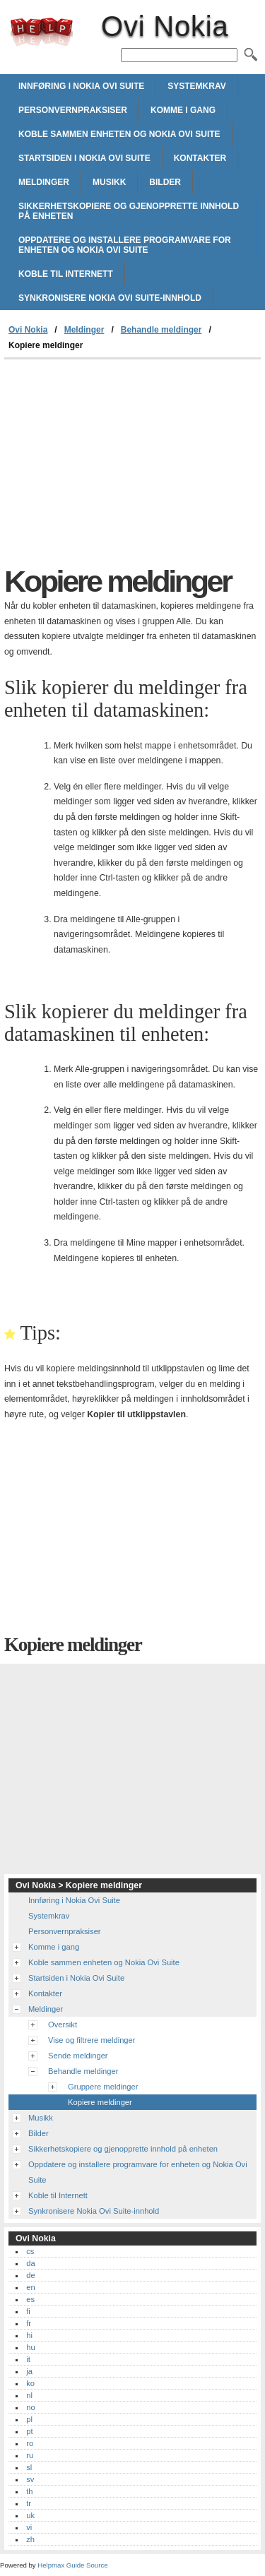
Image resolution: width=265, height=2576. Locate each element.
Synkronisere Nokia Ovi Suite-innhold (109, 298)
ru (29, 2455)
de (30, 2275)
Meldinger (43, 182)
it (28, 2359)
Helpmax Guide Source (72, 2565)
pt (29, 2431)
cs (30, 2251)
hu (30, 2347)
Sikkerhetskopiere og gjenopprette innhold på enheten (128, 211)
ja (29, 2371)
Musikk (109, 182)
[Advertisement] (132, 465)
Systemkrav (196, 86)
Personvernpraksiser (72, 110)
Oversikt (62, 2024)
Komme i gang (183, 110)
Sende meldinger (78, 2055)
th (29, 2491)
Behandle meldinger (161, 330)
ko (30, 2383)
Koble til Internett (65, 274)
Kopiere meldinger (100, 2102)
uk (30, 2515)
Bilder (165, 182)
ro (29, 2443)
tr (28, 2503)
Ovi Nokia (42, 32)
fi (28, 2311)
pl (29, 2419)
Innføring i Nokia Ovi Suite (81, 86)
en (30, 2287)
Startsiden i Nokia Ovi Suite (84, 158)
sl (29, 2467)
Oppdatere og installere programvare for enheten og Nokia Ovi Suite (124, 245)
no (30, 2407)
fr (28, 2323)
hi (29, 2335)
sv (30, 2479)
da (30, 2263)
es (30, 2299)
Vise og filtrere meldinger (92, 2040)
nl (29, 2395)
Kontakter (200, 158)
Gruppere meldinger (103, 2086)
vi (29, 2527)
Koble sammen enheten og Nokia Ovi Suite (119, 134)
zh (30, 2539)
